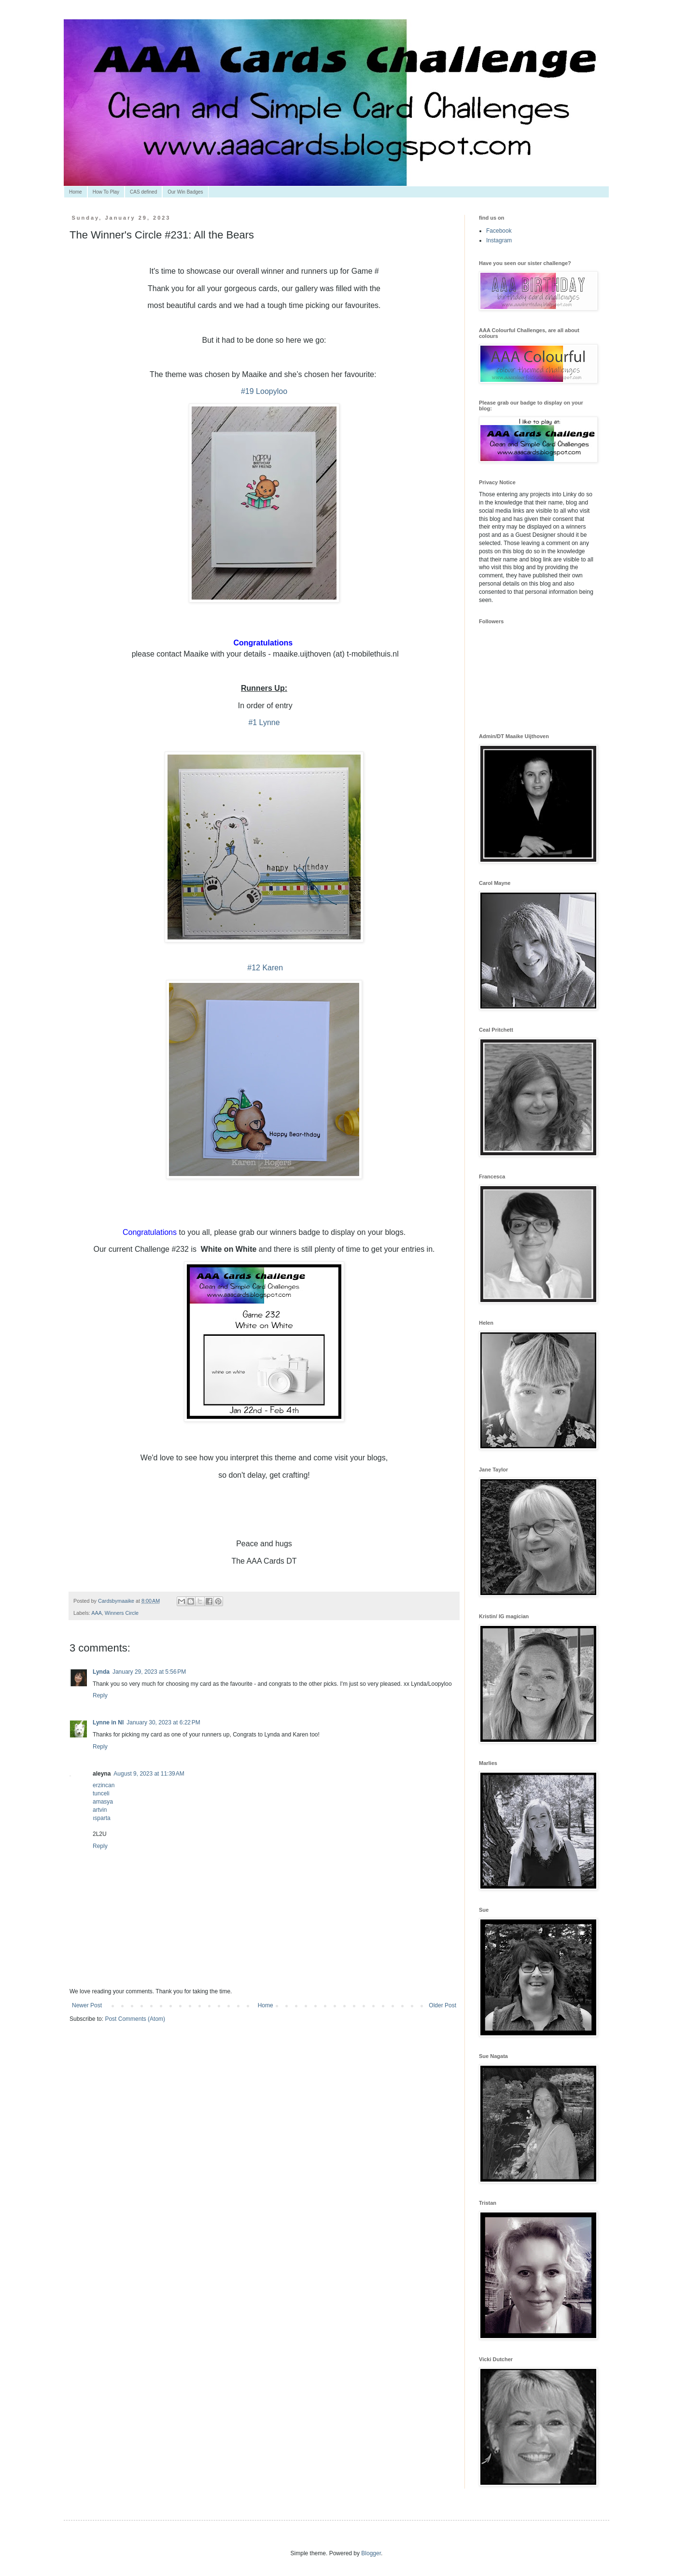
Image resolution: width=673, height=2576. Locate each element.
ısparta (102, 1818)
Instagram (499, 240)
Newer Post (87, 2005)
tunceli (101, 1793)
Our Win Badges (185, 192)
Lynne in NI (108, 1722)
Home (75, 192)
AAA (96, 1613)
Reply (100, 1695)
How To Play (106, 192)
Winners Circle (122, 1613)
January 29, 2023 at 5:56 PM (149, 1671)
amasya (103, 1801)
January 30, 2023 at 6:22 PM (163, 1722)
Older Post (442, 2005)
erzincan (103, 1785)
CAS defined (143, 192)
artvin (100, 1809)
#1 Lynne (264, 722)
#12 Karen (264, 968)
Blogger (371, 2553)
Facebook (499, 230)
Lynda (101, 1671)
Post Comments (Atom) (135, 2019)
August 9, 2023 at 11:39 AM (148, 1773)
